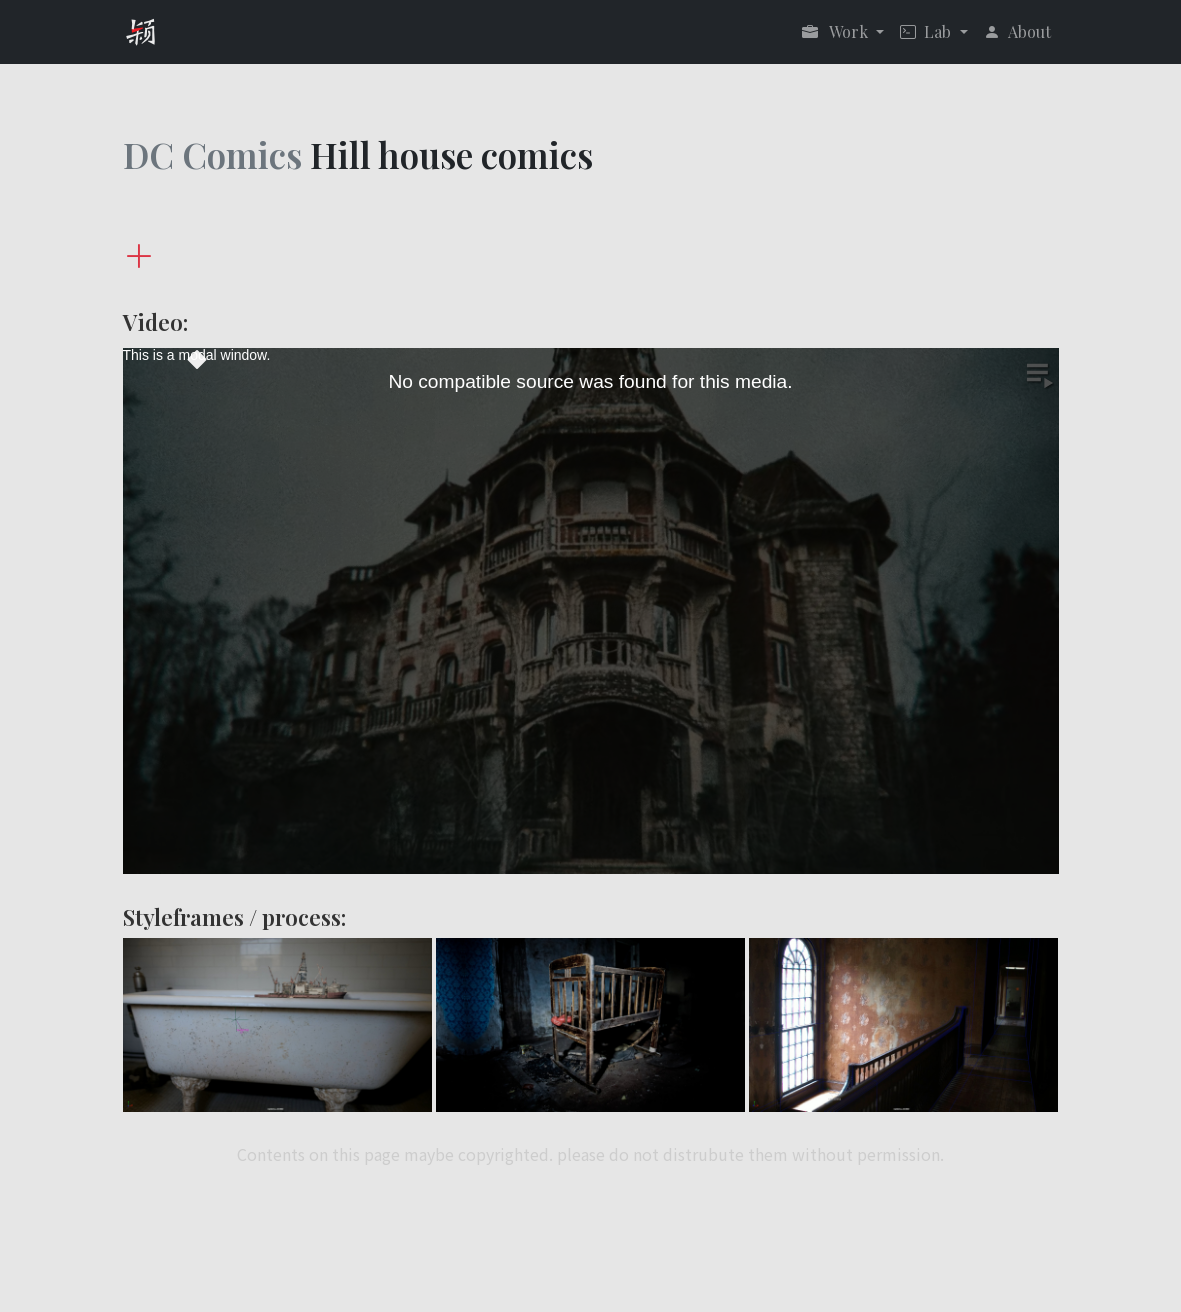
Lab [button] (927, 31)
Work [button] (837, 31)
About (1017, 31)
